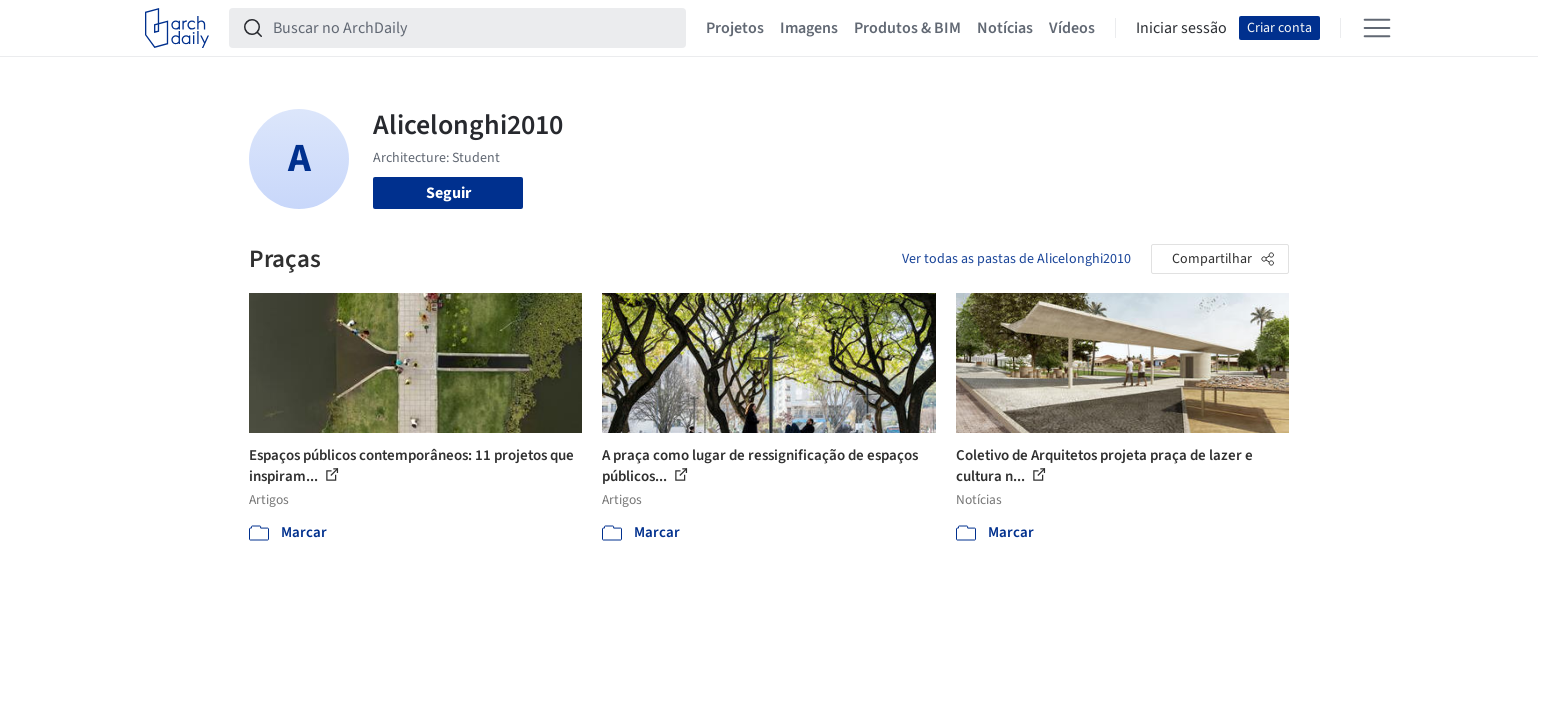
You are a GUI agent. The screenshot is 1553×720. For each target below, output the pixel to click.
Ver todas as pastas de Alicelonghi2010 (1016, 259)
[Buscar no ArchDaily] (473, 28)
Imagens (809, 28)
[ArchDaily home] (177, 28)
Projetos (735, 28)
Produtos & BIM (907, 28)
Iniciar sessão (1181, 28)
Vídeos (1072, 28)
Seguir (448, 193)
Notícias (1005, 28)
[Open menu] (1377, 28)
